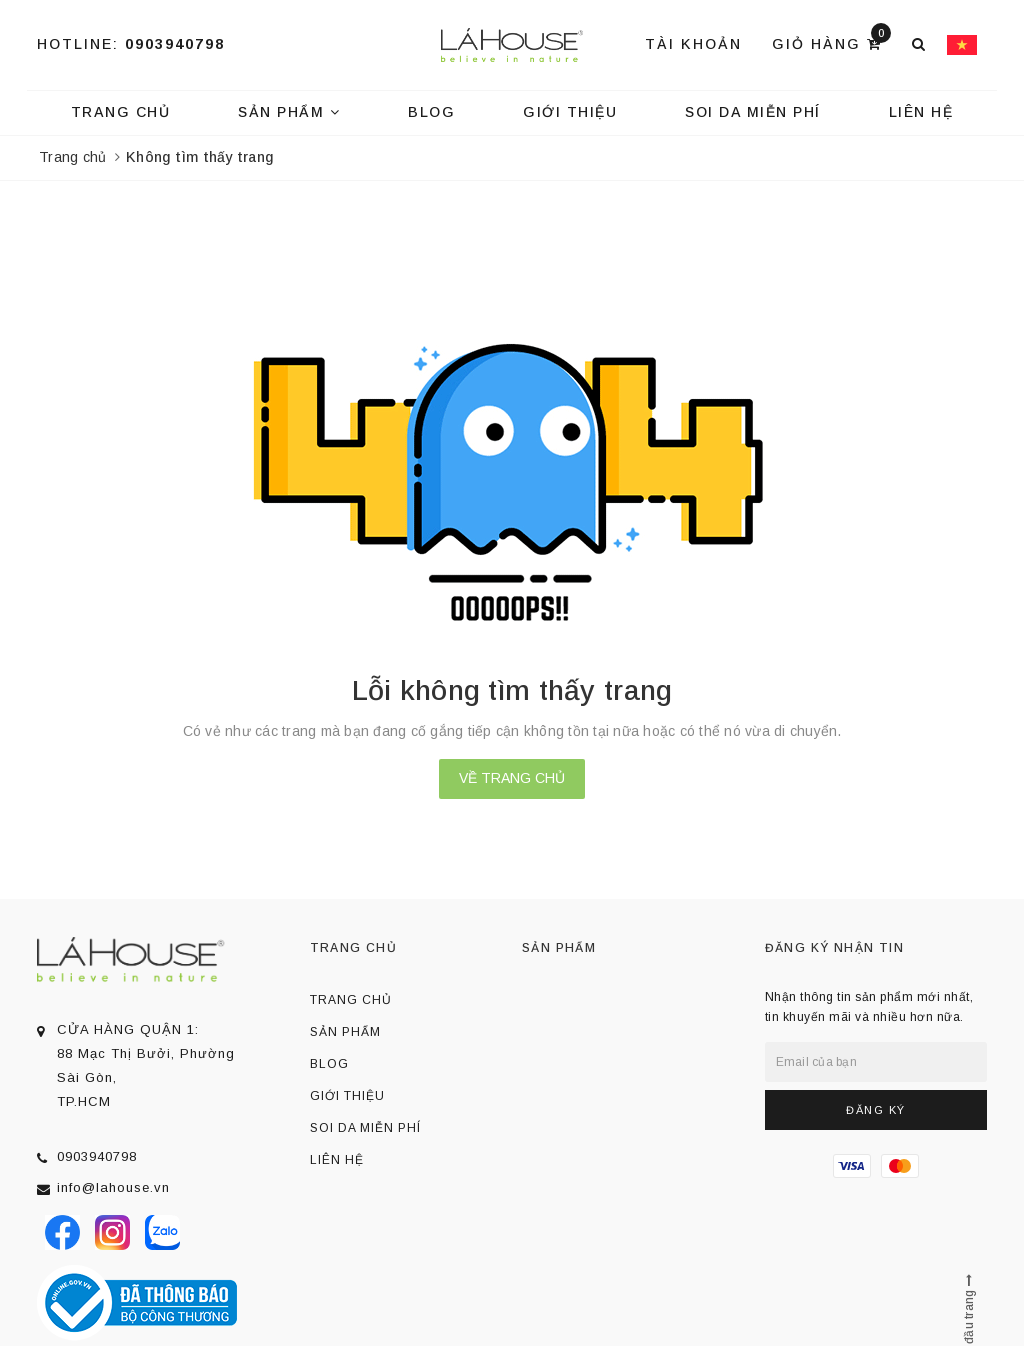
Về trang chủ (512, 778)
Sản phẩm (289, 112)
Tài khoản (693, 44)
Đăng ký (876, 1110)
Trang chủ (121, 112)
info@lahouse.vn (113, 1187)
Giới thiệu (570, 112)
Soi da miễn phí (753, 112)
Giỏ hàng (831, 42)
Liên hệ (921, 112)
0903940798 (175, 44)
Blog (431, 112)
